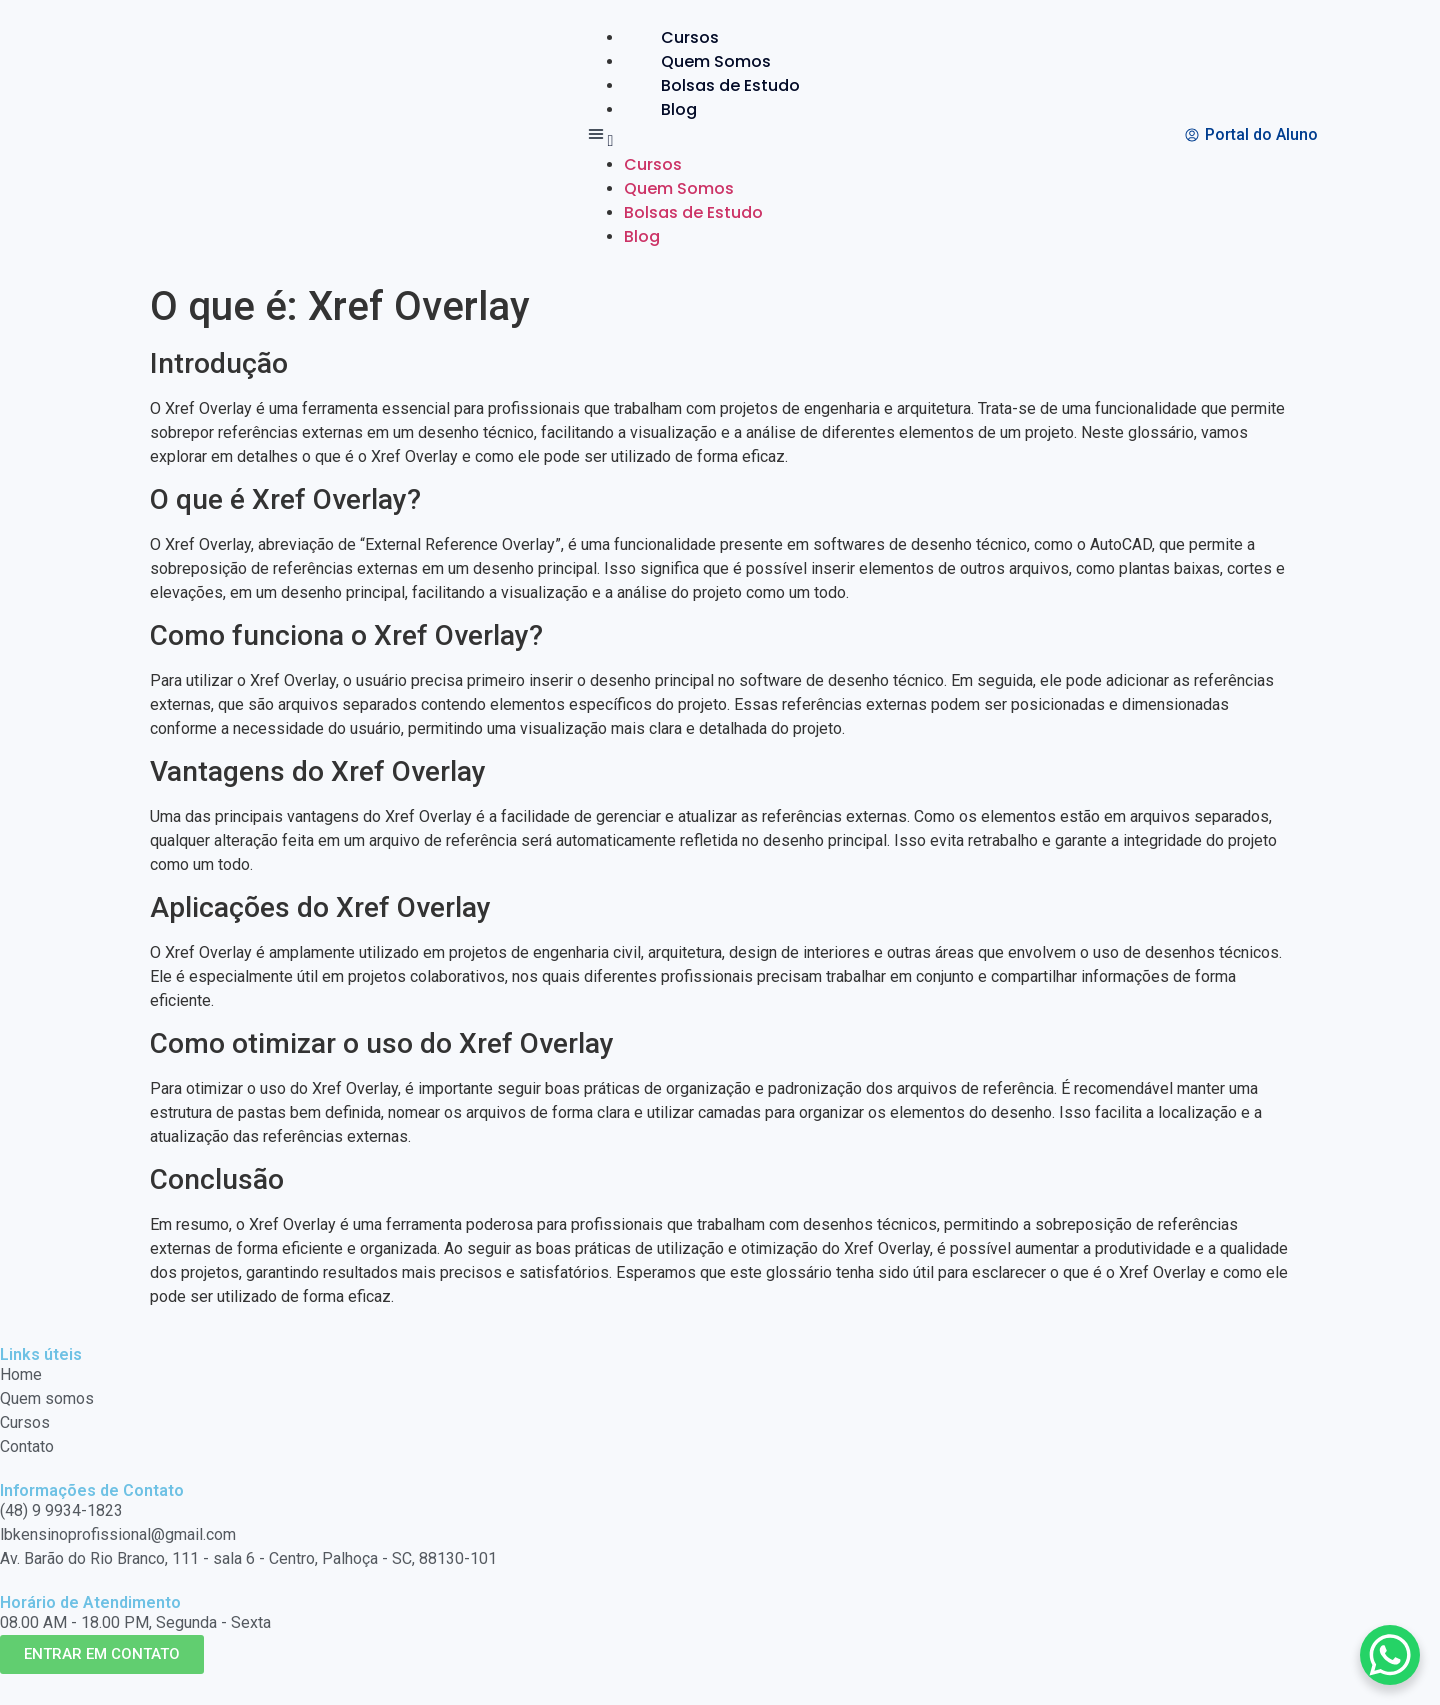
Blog (679, 109)
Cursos (690, 37)
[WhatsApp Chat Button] (1390, 1655)
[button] (710, 137)
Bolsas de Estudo (730, 85)
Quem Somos (716, 61)
